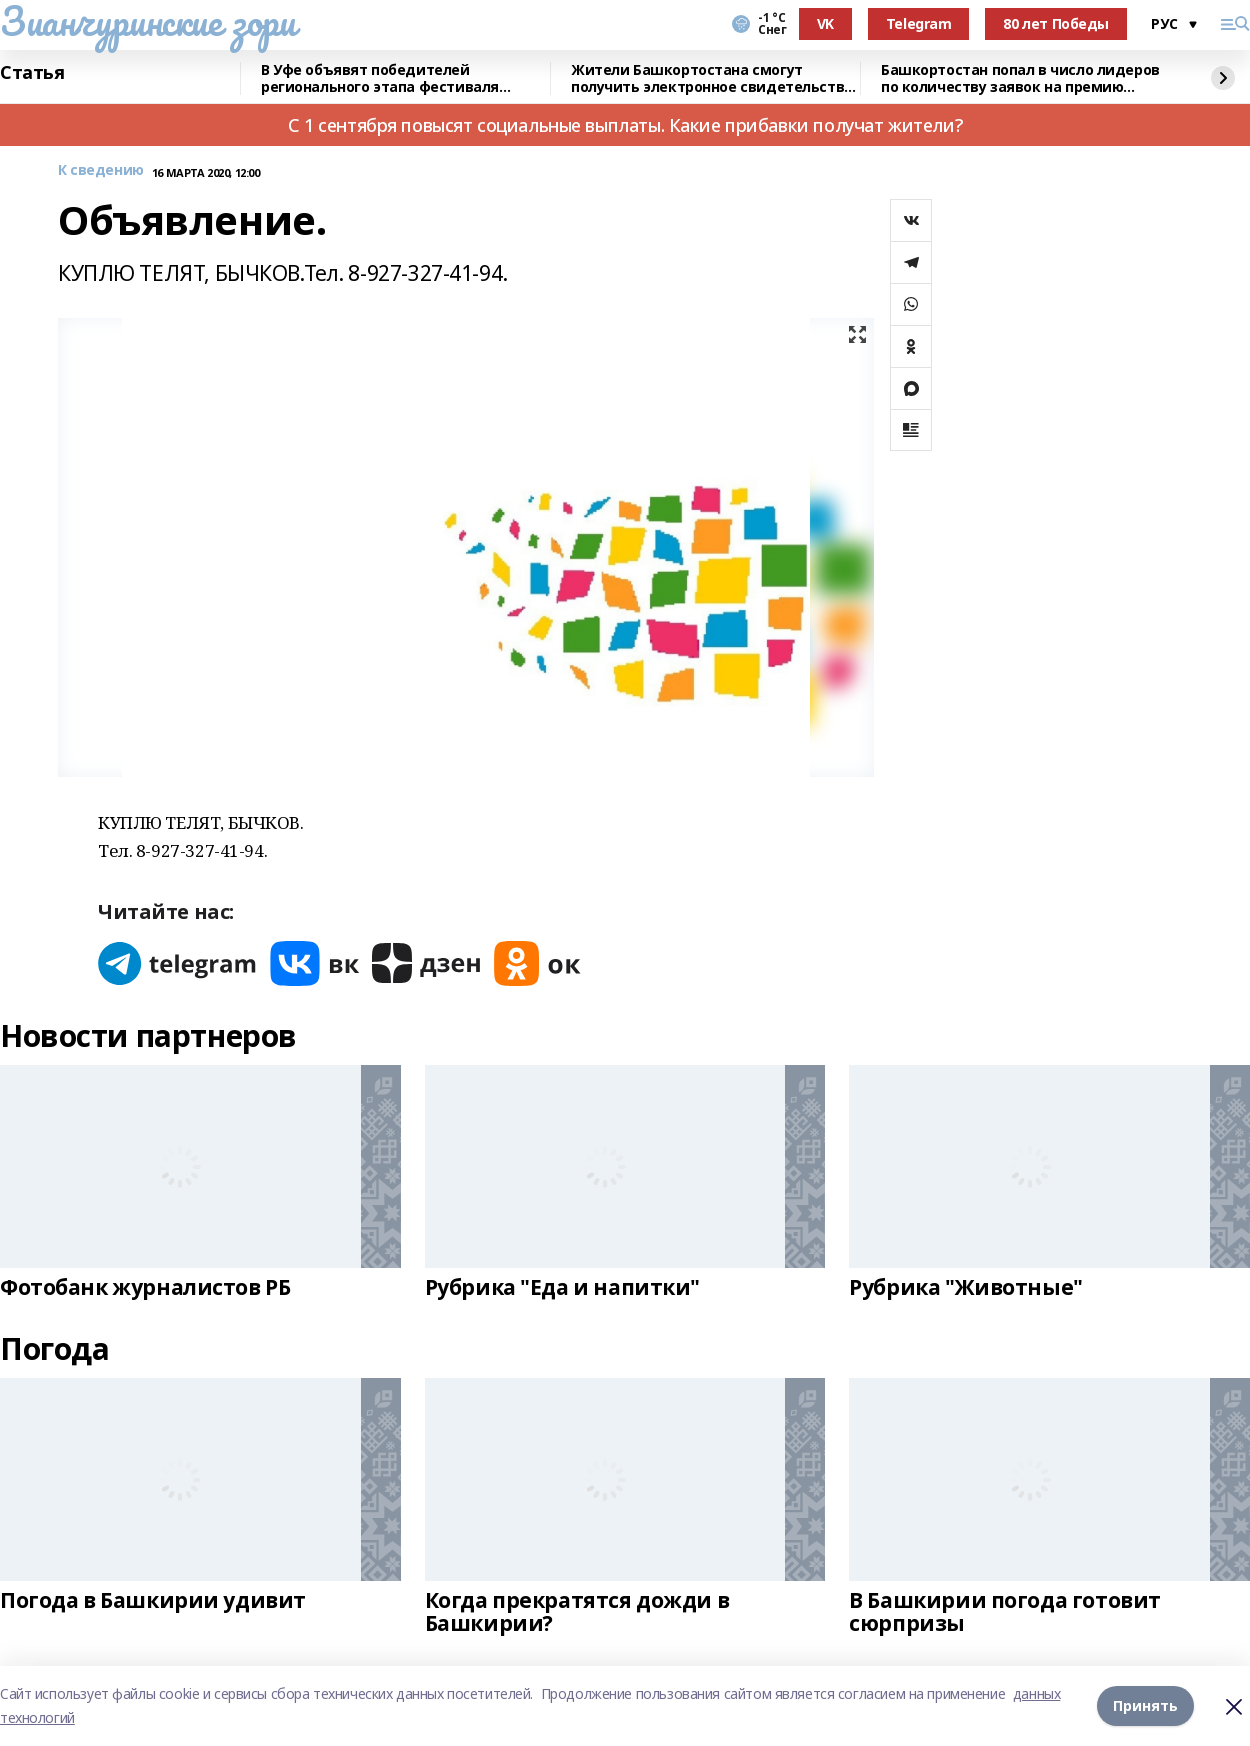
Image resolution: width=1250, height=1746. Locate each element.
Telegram (919, 23)
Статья (32, 73)
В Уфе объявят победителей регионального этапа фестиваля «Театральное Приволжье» (380, 78)
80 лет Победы (1056, 23)
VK (825, 23)
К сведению (101, 170)
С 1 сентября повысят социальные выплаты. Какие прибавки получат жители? (625, 125)
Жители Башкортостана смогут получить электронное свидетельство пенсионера (712, 78)
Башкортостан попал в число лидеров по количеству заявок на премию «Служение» (1020, 78)
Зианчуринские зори (147, 21)
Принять (1145, 1705)
